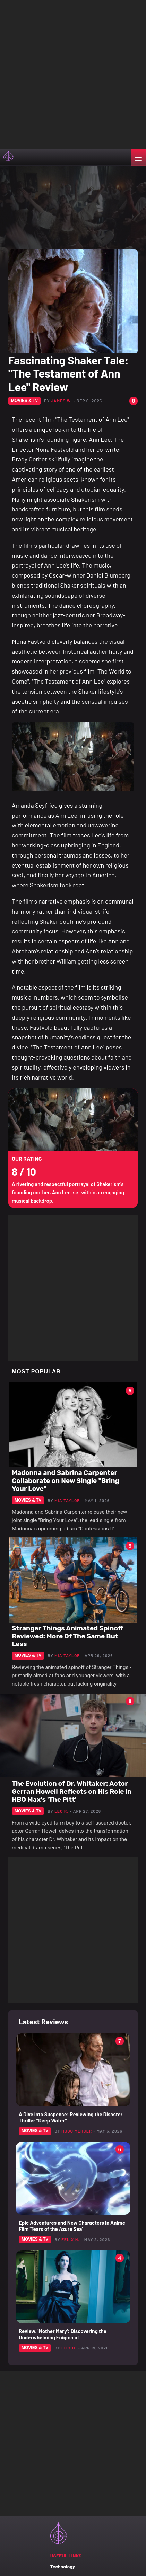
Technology (62, 2566)
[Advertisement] (73, 73)
